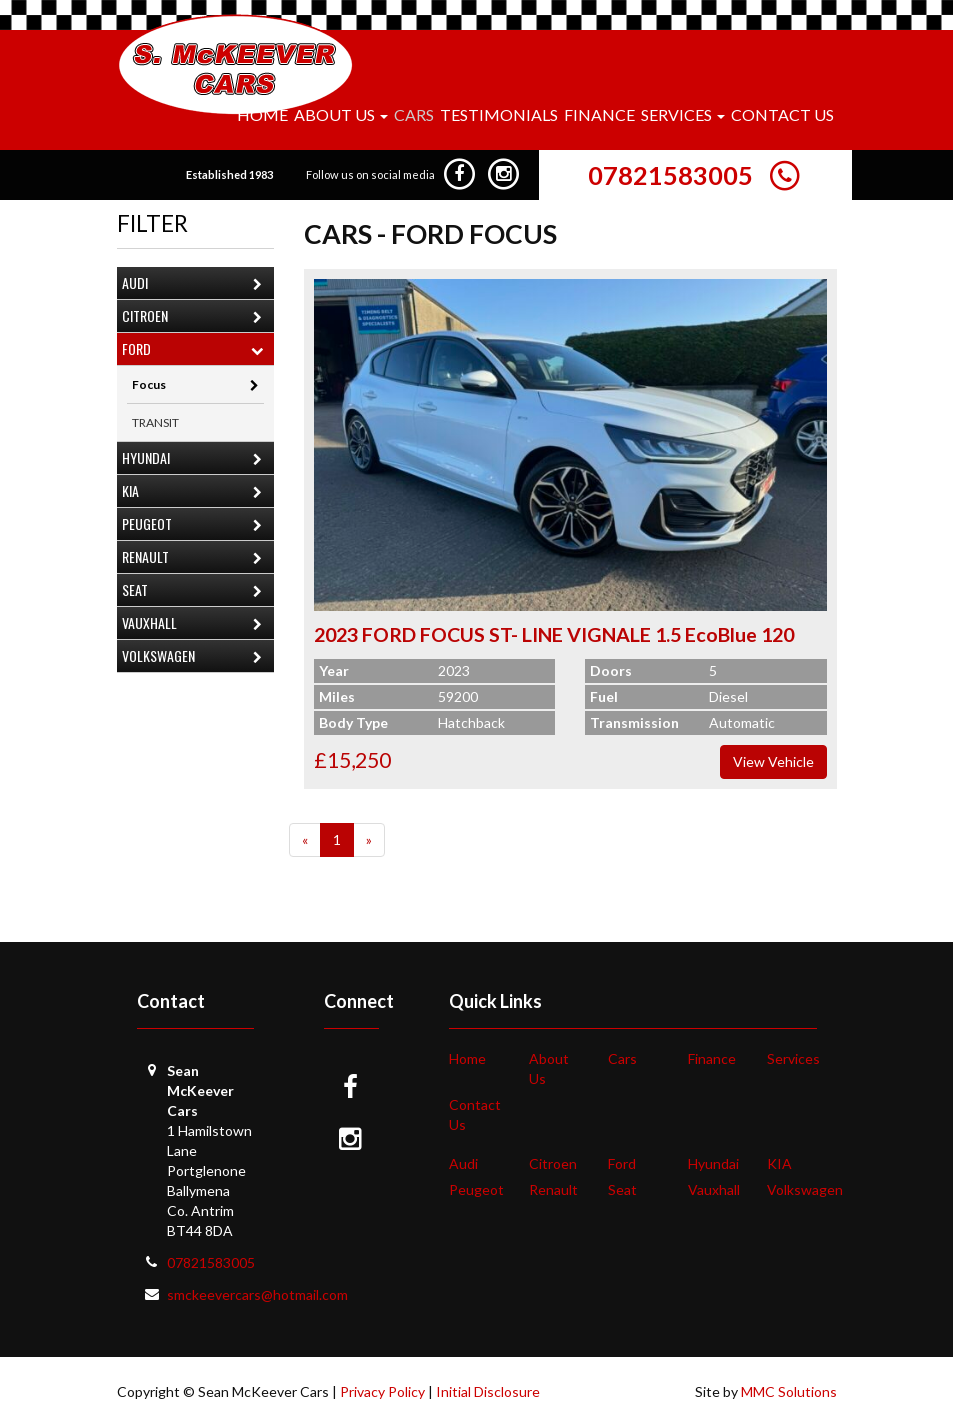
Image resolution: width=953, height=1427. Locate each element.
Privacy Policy (382, 1391)
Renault (196, 558)
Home (262, 114)
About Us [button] (341, 114)
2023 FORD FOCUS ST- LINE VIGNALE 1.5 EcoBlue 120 (554, 634)
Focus (196, 384)
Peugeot (196, 525)
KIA (196, 492)
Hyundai (196, 459)
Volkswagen (196, 657)
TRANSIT (155, 422)
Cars (414, 114)
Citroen (196, 317)
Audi (196, 284)
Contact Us (782, 114)
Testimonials (499, 114)
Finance (599, 114)
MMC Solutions (789, 1391)
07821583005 (670, 175)
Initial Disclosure (488, 1391)
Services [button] (683, 114)
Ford (196, 350)
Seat (196, 591)
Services (793, 1058)
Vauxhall (196, 624)
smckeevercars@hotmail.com (257, 1294)
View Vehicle (773, 761)
